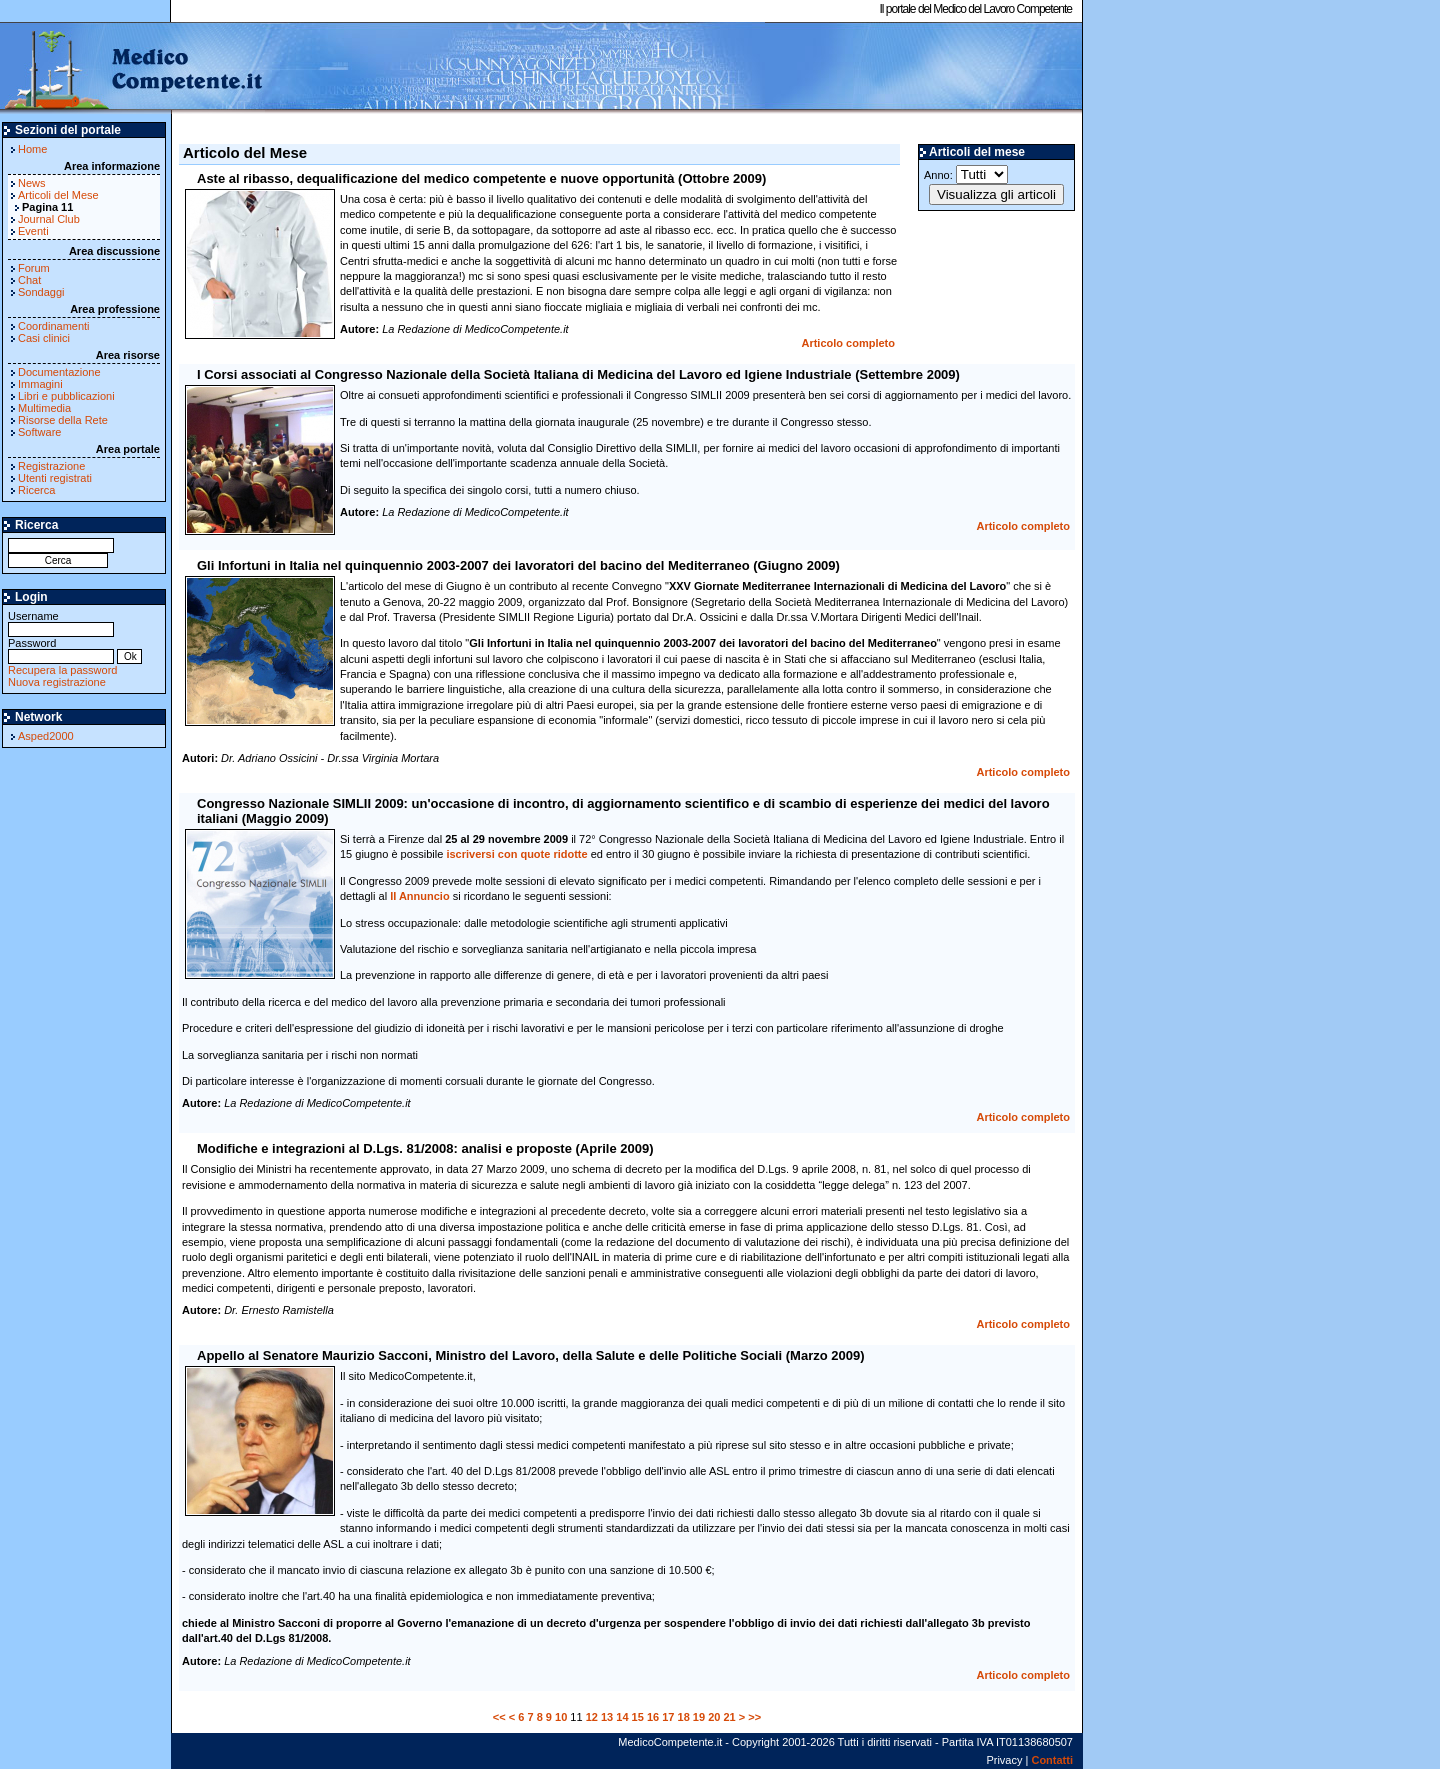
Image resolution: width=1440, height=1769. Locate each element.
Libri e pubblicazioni (66, 396)
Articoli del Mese (58, 195)
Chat (29, 280)
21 (729, 1717)
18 (684, 1717)
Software (39, 432)
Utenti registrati (55, 478)
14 (622, 1717)
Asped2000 (46, 736)
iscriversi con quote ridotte (516, 854)
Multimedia (44, 408)
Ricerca (36, 490)
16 (653, 1717)
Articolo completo (848, 343)
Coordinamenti (54, 326)
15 (638, 1717)
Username (61, 622)
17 (668, 1717)
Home (32, 149)
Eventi (33, 231)
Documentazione (59, 372)
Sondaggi (41, 292)
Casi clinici (44, 338)
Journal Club (49, 219)
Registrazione (51, 466)
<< (499, 1717)
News (32, 183)
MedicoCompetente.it (132, 68)
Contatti (1052, 1760)
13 (607, 1717)
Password (61, 649)
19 (699, 1717)
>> (754, 1717)
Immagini (40, 384)
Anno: (966, 174)
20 (714, 1717)
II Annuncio (419, 896)
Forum (34, 268)
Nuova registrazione (57, 682)
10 (561, 1717)
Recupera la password (62, 670)
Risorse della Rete (63, 420)
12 (592, 1717)
